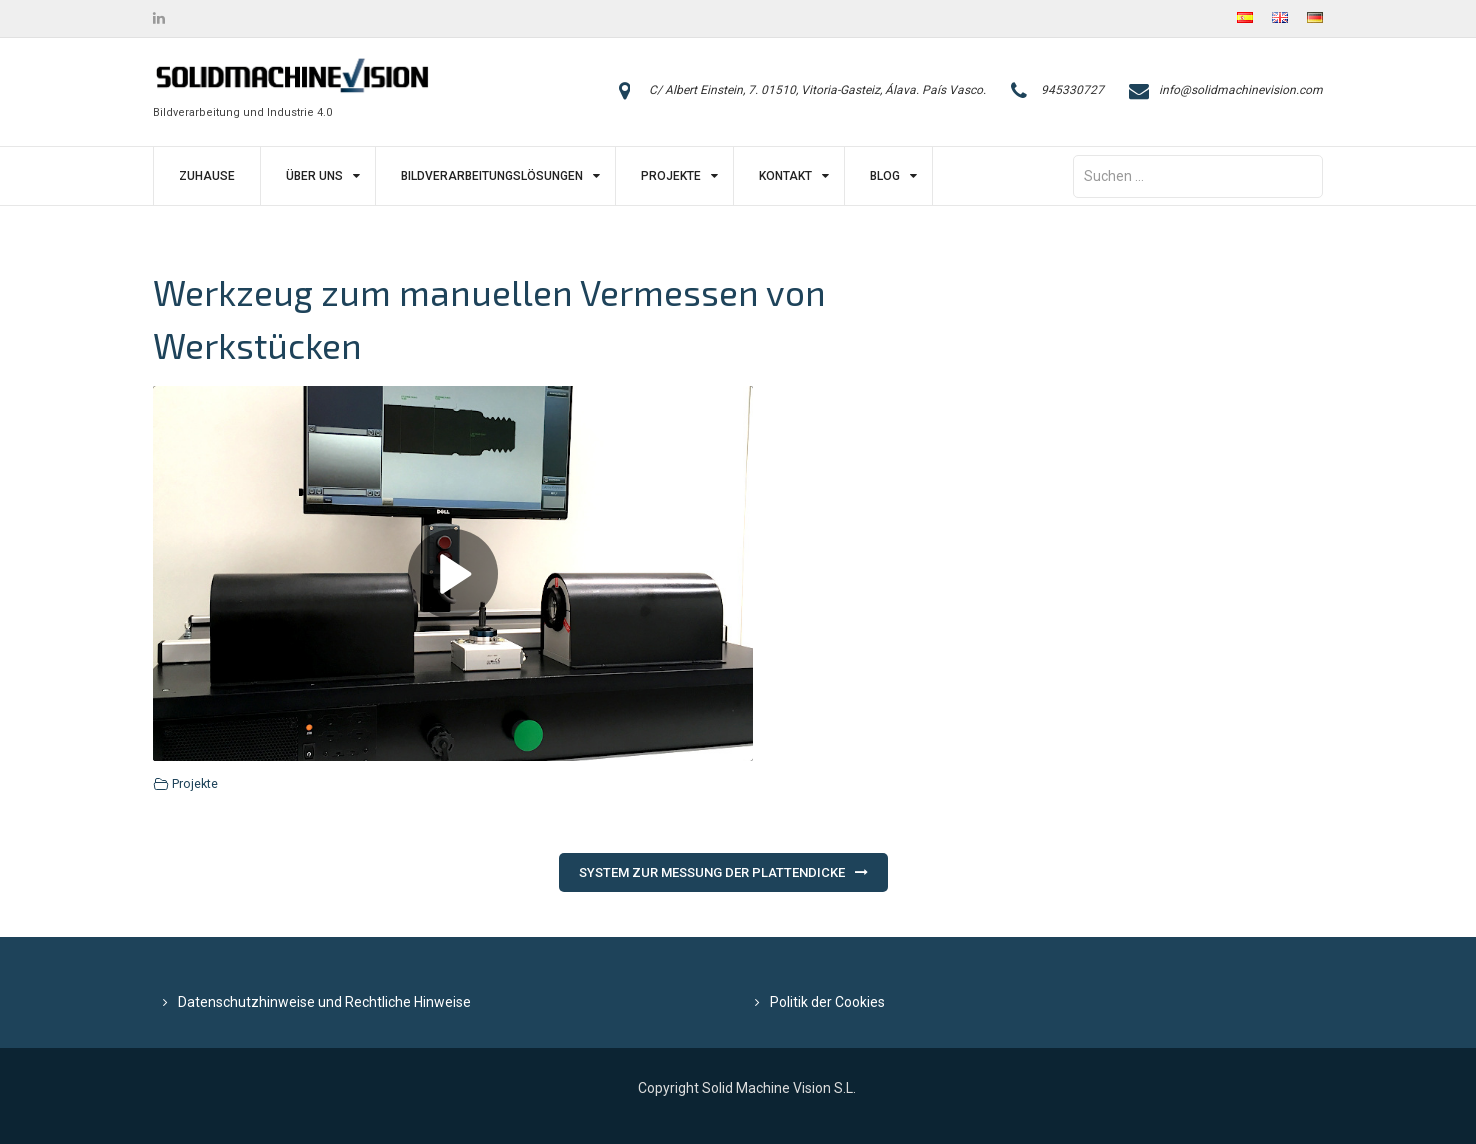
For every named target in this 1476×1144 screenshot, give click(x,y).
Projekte (671, 176)
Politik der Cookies (827, 1002)
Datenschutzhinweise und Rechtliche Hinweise (324, 1002)
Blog (885, 176)
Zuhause (207, 176)
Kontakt (785, 176)
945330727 (1072, 90)
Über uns (314, 176)
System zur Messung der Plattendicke (712, 872)
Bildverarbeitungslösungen (492, 176)
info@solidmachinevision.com (1241, 90)
